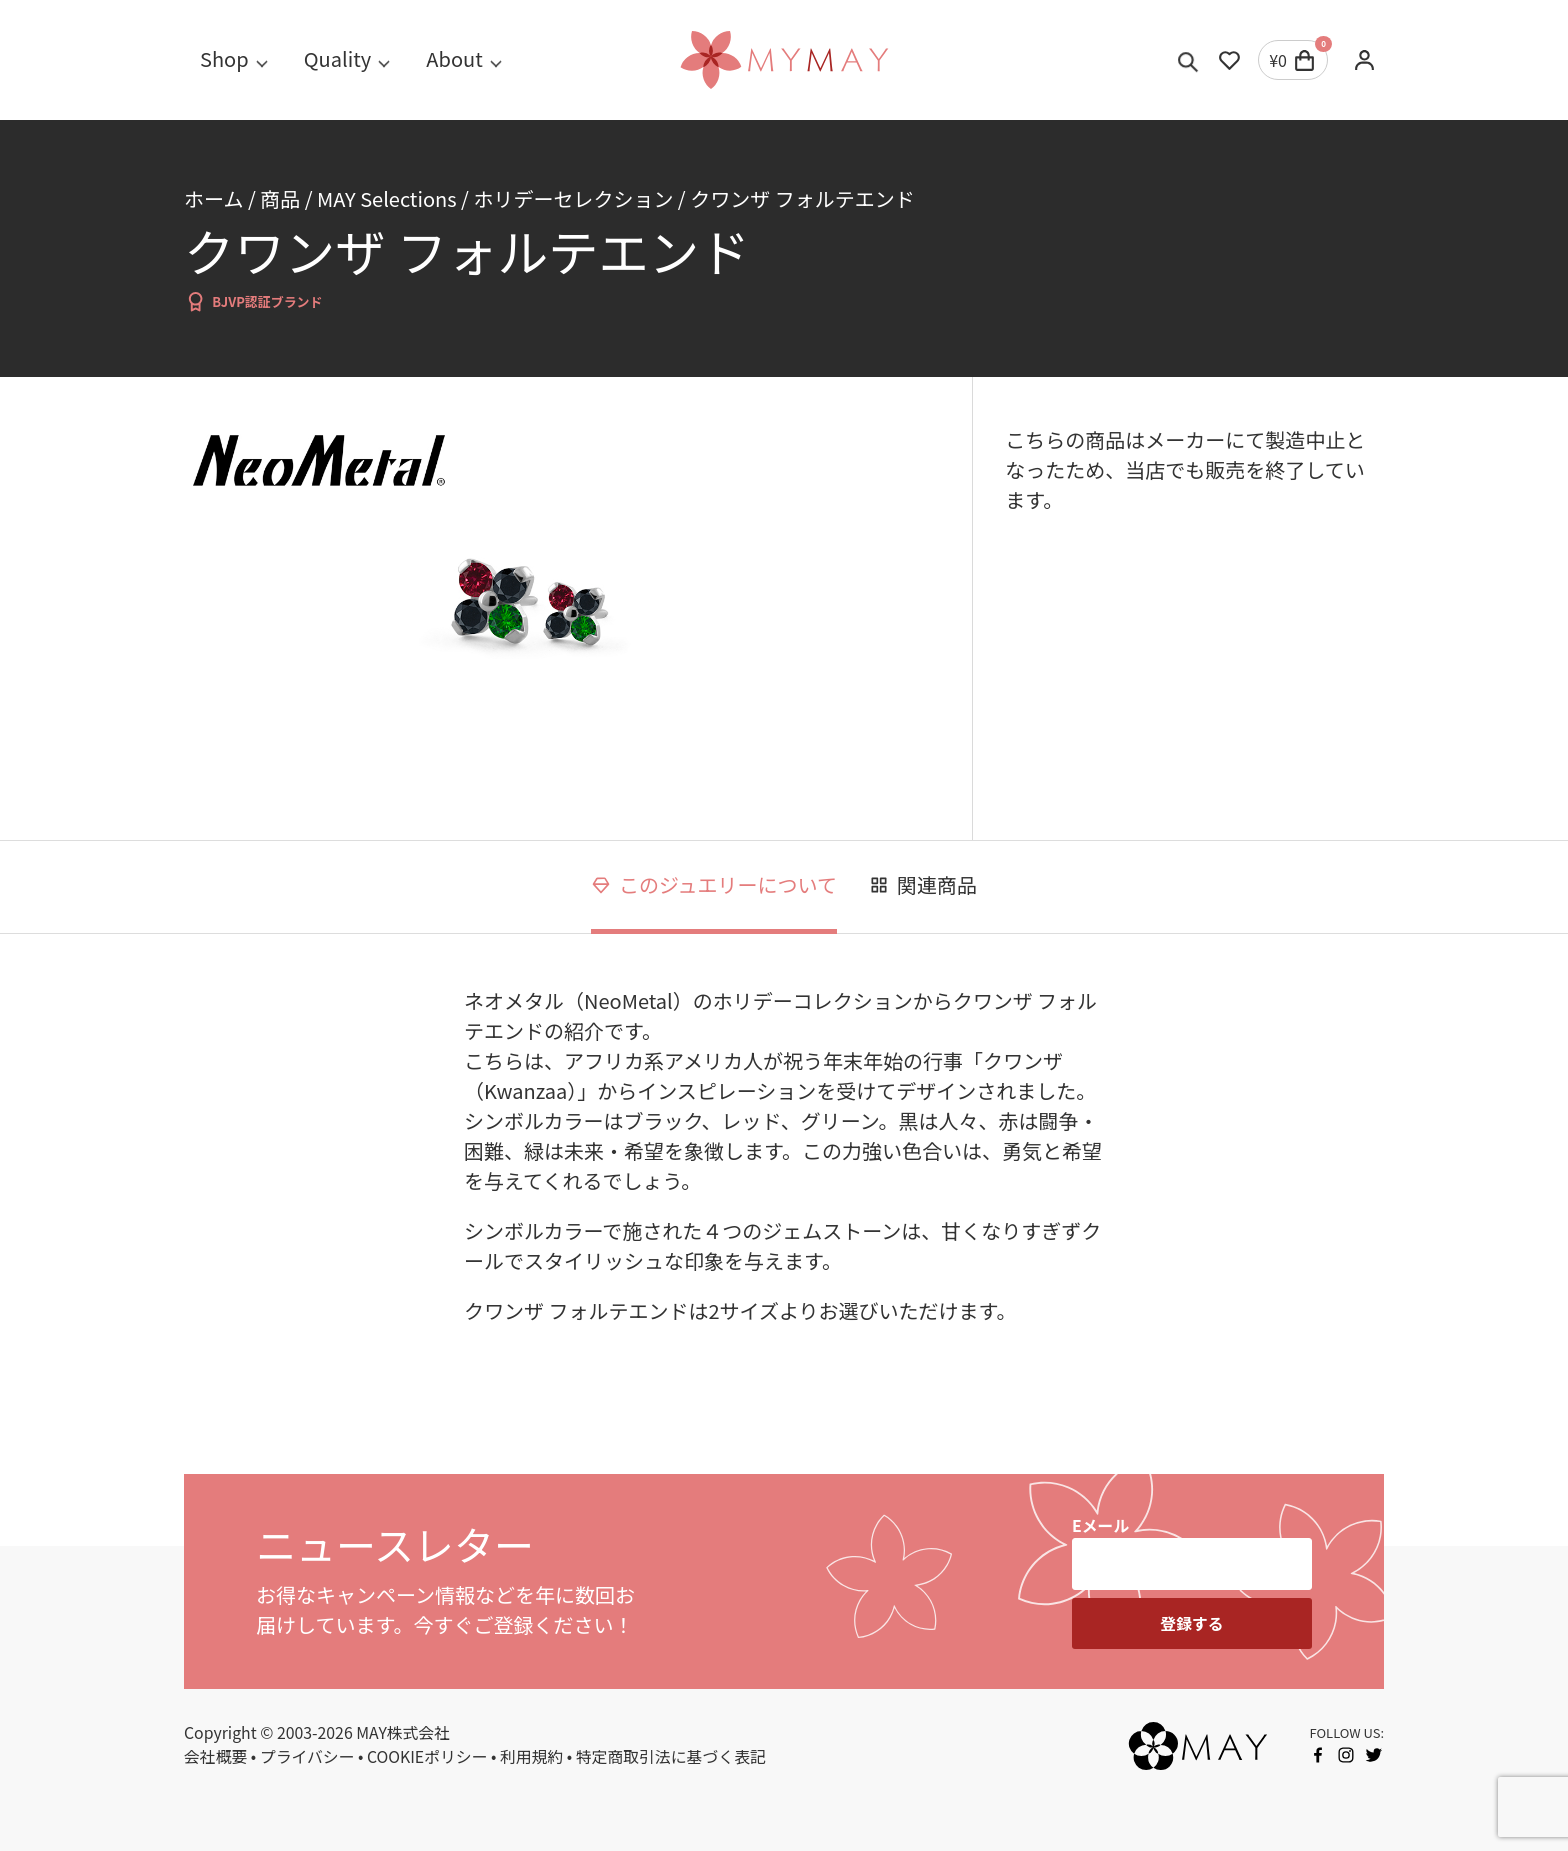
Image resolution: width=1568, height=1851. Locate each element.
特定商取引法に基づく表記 (671, 1756)
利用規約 (531, 1756)
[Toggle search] (1188, 60)
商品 (280, 198)
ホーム (213, 198)
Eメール (1100, 1525)
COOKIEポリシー (427, 1756)
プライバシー (307, 1756)
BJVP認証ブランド (253, 301)
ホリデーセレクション (573, 198)
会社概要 (215, 1756)
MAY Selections (387, 198)
